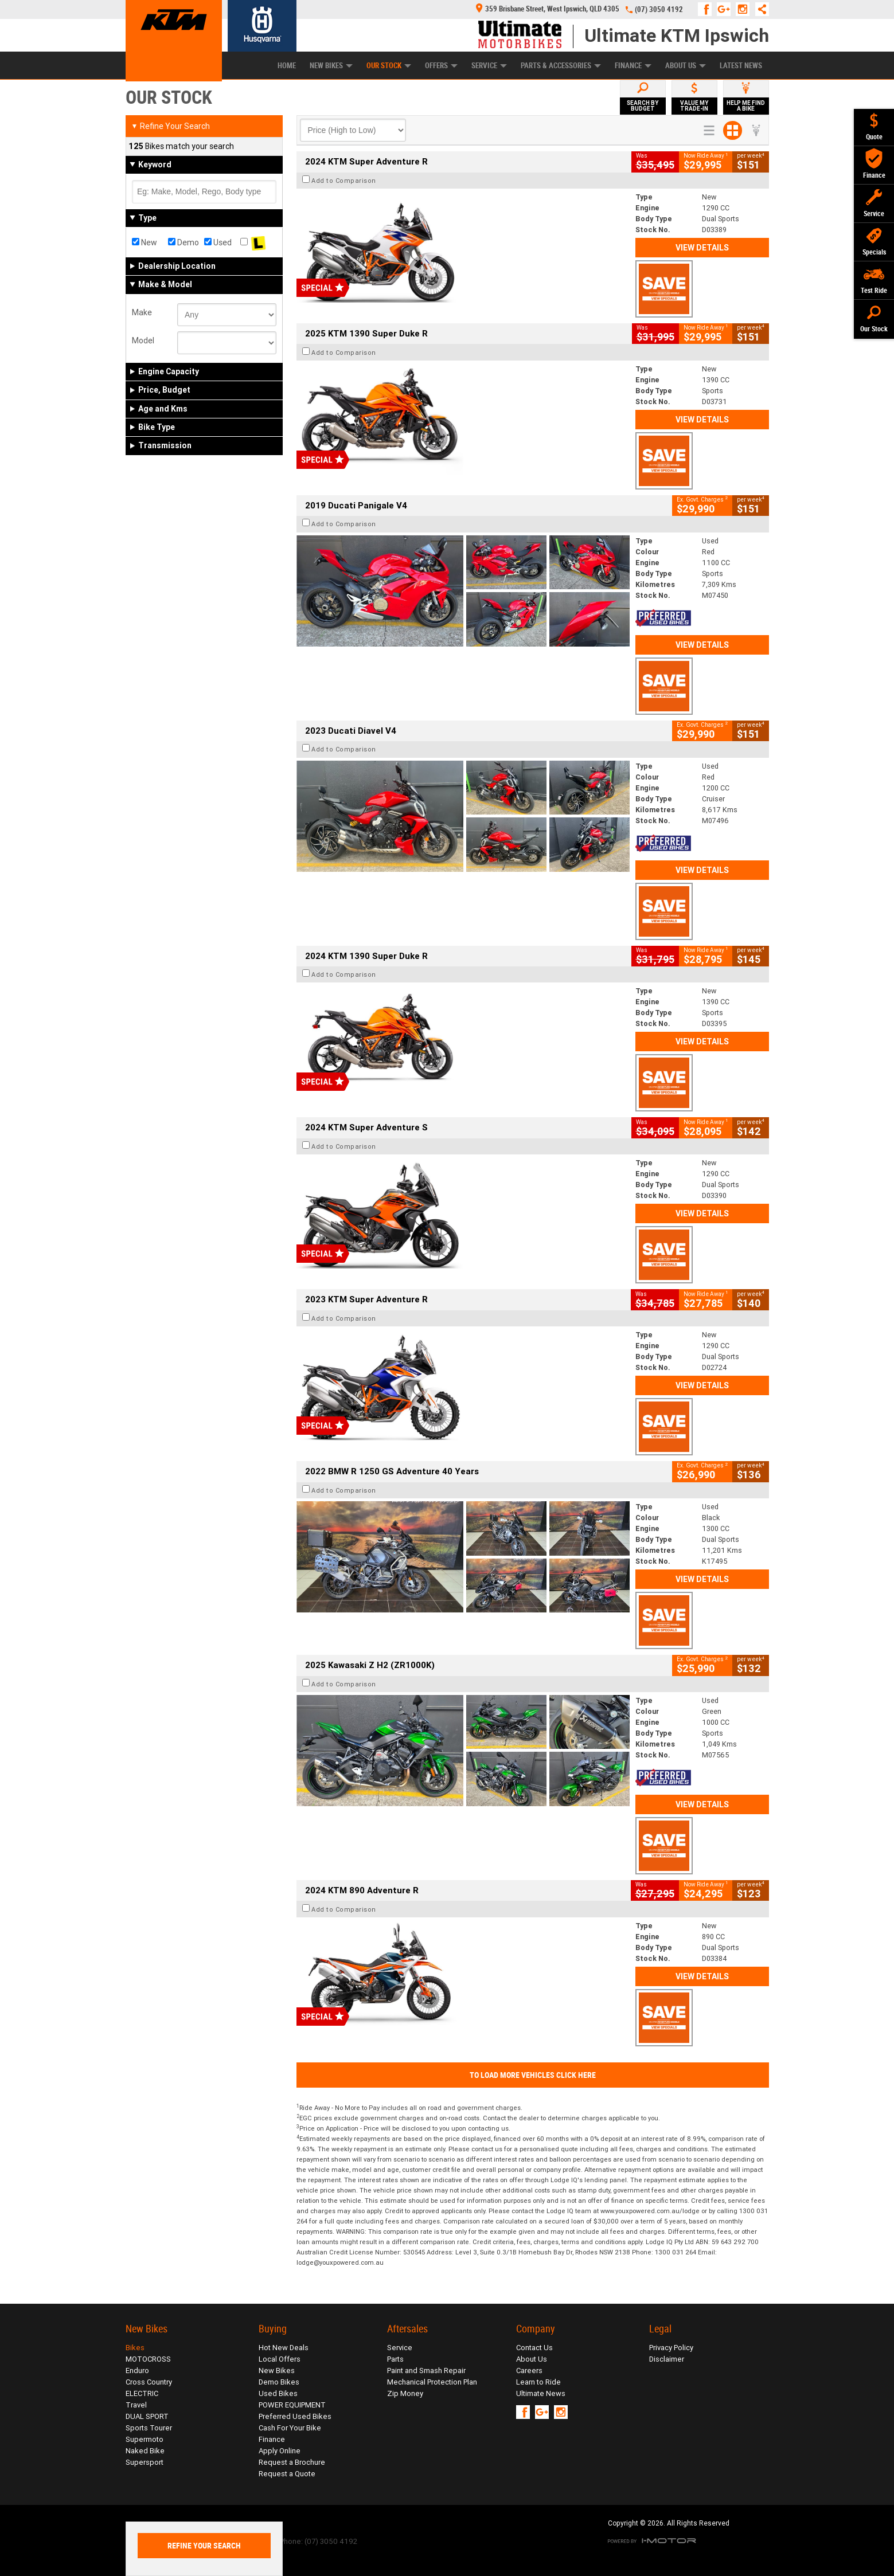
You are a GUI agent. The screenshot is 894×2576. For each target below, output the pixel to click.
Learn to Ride (538, 2382)
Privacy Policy (671, 2347)
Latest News (741, 65)
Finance (633, 65)
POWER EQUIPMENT (292, 2405)
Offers (441, 65)
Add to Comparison (343, 181)
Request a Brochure (292, 2462)
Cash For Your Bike (290, 2428)
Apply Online (279, 2451)
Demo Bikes (279, 2382)
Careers (529, 2370)
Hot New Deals (284, 2347)
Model (143, 340)
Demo (183, 242)
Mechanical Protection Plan (432, 2382)
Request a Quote (287, 2474)
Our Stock (388, 65)
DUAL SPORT (147, 2416)
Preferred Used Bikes (295, 2416)
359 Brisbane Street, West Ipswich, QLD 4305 (547, 9)
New (144, 242)
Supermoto (144, 2439)
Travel (136, 2405)
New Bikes (331, 65)
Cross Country (149, 2382)
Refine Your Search (170, 126)
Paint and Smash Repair (426, 2370)
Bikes (135, 2347)
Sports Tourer (149, 2428)
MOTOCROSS (148, 2359)
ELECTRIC (142, 2393)
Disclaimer (666, 2359)
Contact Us (534, 2347)
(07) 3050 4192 (659, 9)
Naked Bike (145, 2451)
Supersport (144, 2462)
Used (218, 242)
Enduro (137, 2370)
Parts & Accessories (561, 65)
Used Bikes (278, 2393)
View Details (702, 247)
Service (489, 65)
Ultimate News (540, 2393)
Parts (395, 2359)
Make (142, 312)
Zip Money (405, 2393)
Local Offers (279, 2359)
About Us (685, 65)
